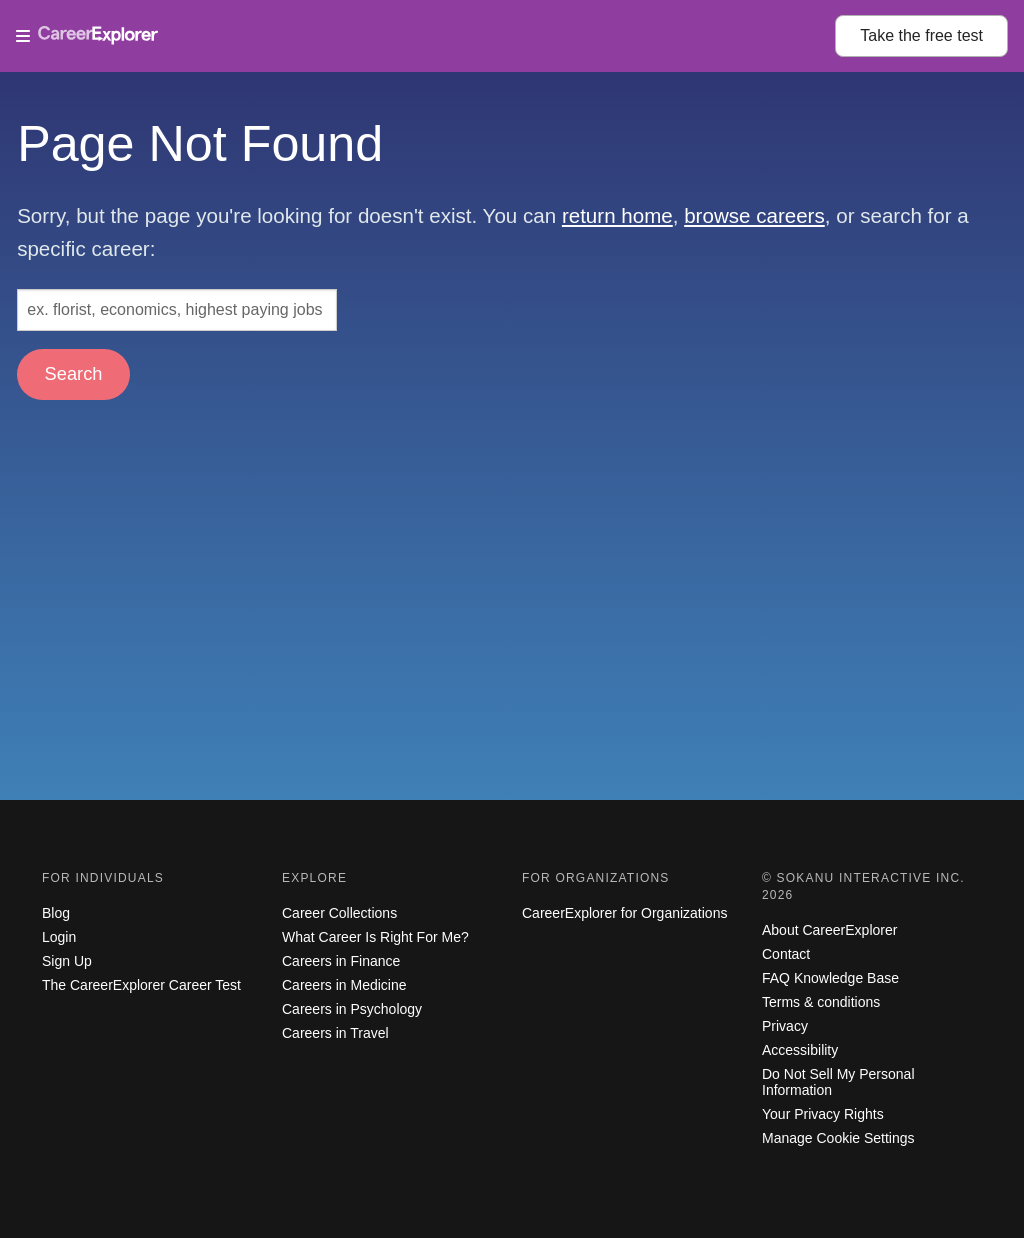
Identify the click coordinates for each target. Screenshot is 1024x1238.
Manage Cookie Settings (838, 1138)
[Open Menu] (425, 36)
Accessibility (800, 1050)
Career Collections (339, 913)
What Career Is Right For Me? (375, 937)
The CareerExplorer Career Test (141, 985)
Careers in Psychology (352, 1009)
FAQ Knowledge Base (830, 978)
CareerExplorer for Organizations (624, 913)
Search (74, 373)
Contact (786, 954)
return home (617, 215)
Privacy (785, 1026)
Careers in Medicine (344, 985)
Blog (56, 913)
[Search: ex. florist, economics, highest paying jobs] (177, 310)
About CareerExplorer (829, 930)
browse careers (754, 215)
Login (59, 937)
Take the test (921, 35)
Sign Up (67, 961)
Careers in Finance (341, 961)
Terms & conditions (821, 1002)
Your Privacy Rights (823, 1114)
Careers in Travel (335, 1033)
